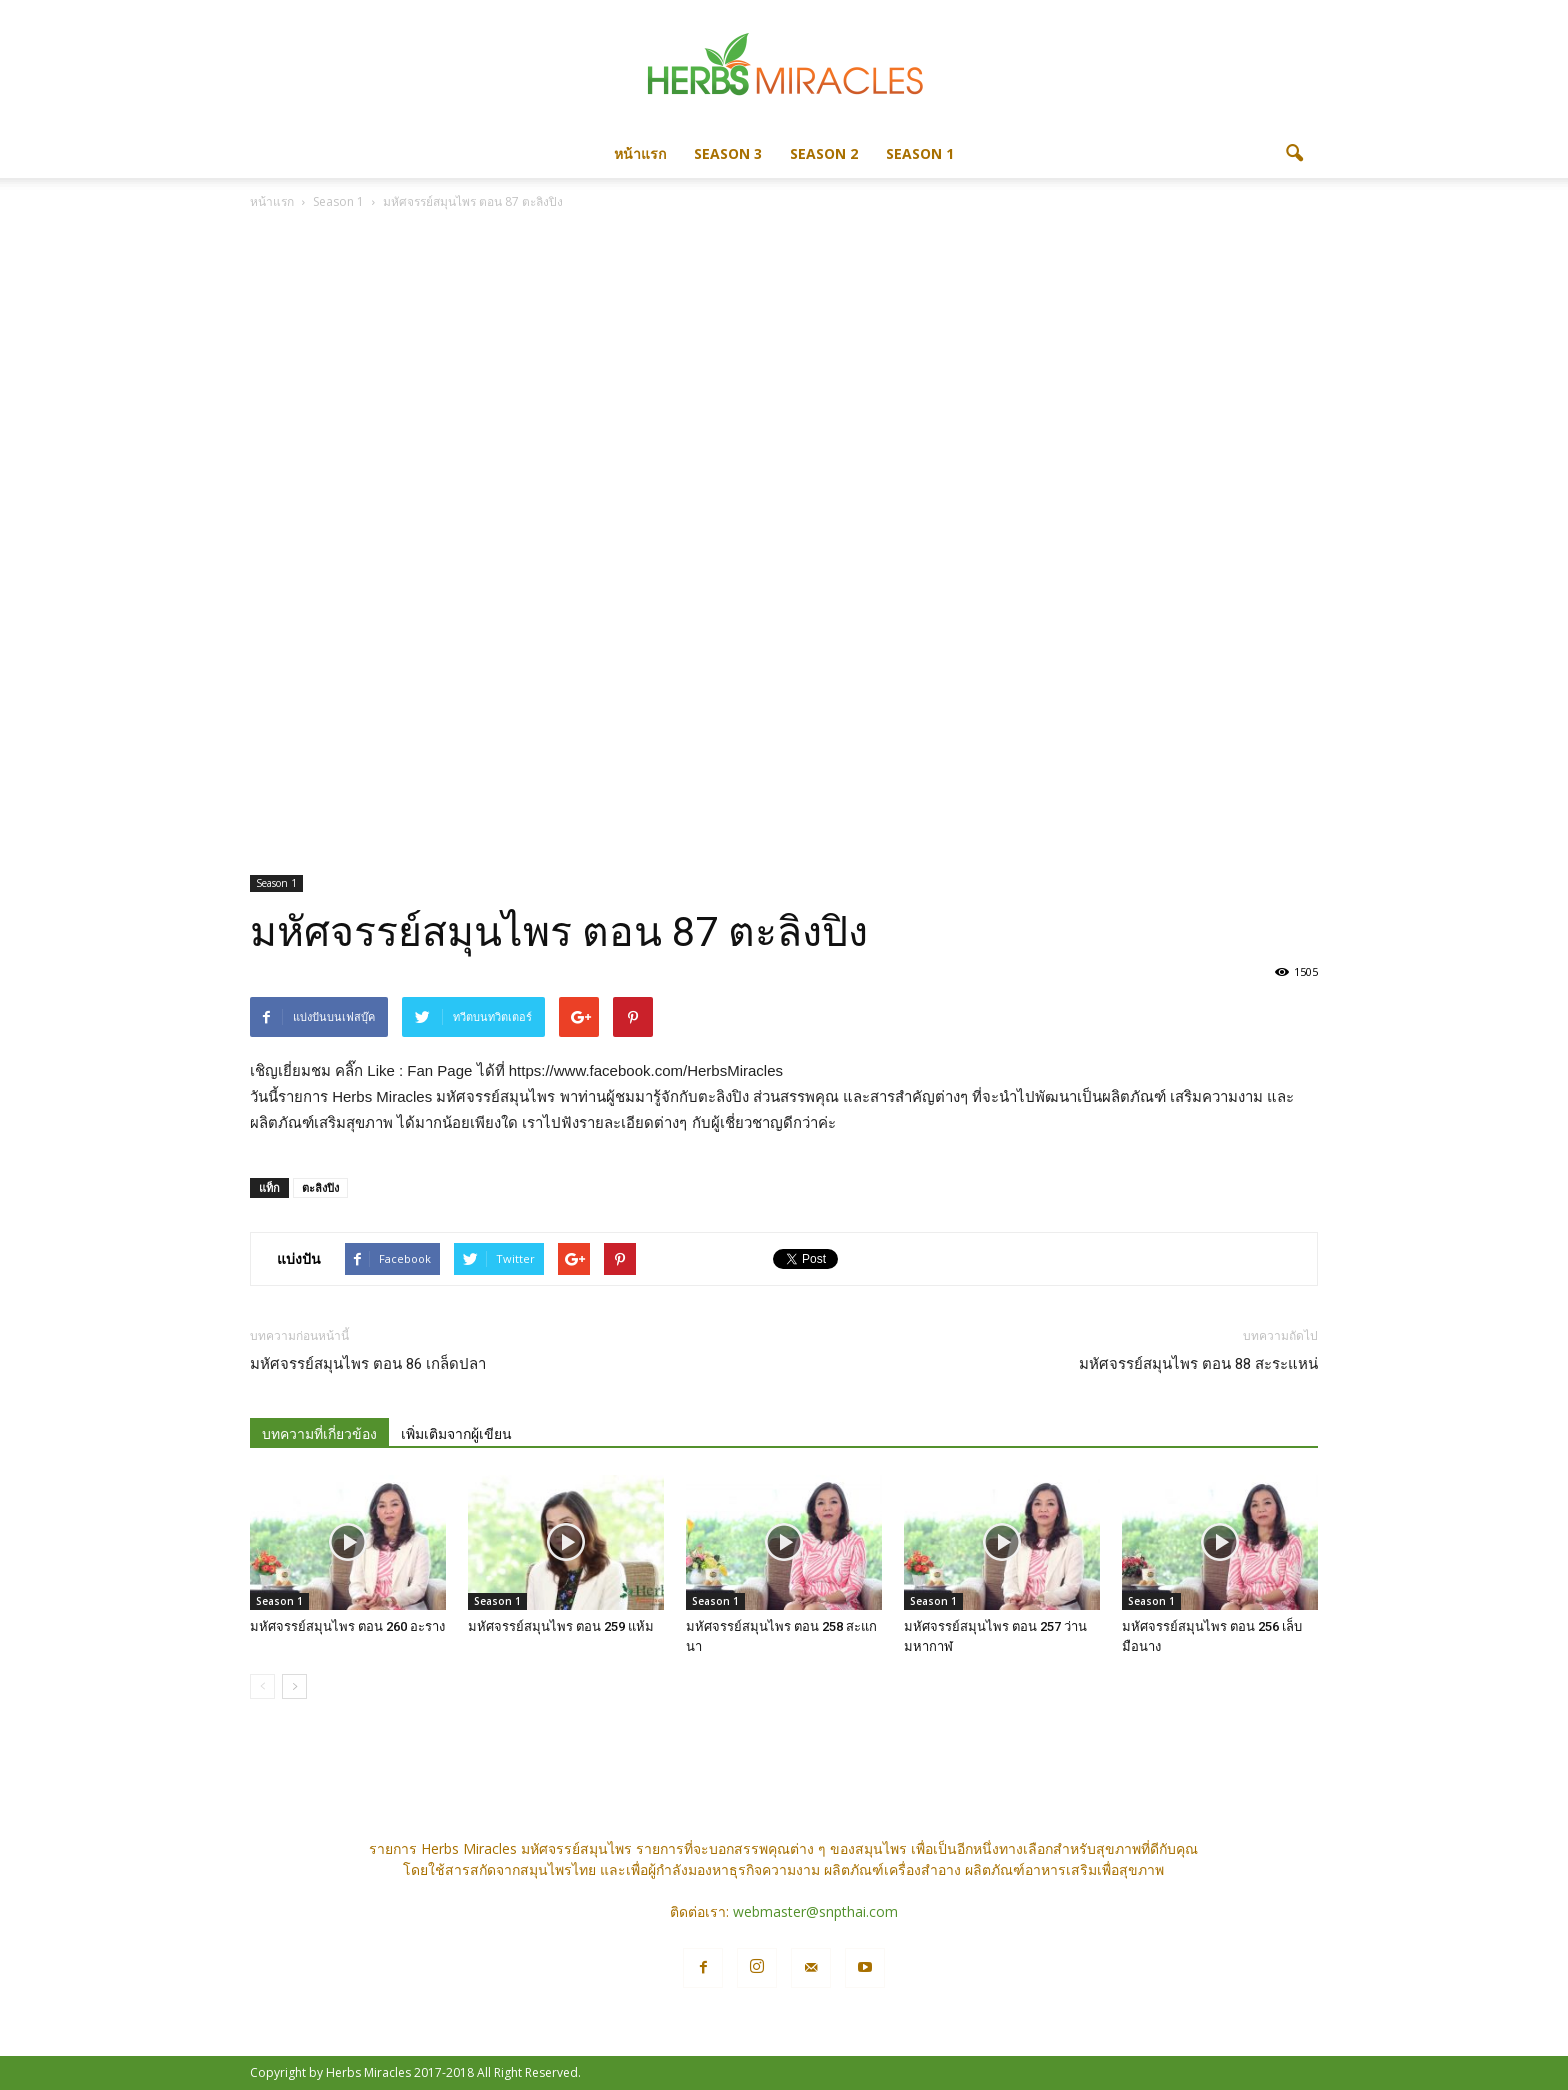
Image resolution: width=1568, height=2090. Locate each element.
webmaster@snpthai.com (815, 1911)
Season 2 (824, 153)
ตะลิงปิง (320, 1187)
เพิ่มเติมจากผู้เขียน (456, 1434)
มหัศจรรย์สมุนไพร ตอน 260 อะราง (347, 1626)
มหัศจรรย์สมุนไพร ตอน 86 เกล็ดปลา (368, 1364)
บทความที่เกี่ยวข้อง (319, 1434)
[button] (1294, 154)
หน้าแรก (640, 153)
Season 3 (728, 153)
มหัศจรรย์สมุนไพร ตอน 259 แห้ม (561, 1626)
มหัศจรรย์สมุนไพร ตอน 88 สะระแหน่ (1198, 1364)
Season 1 (920, 153)
